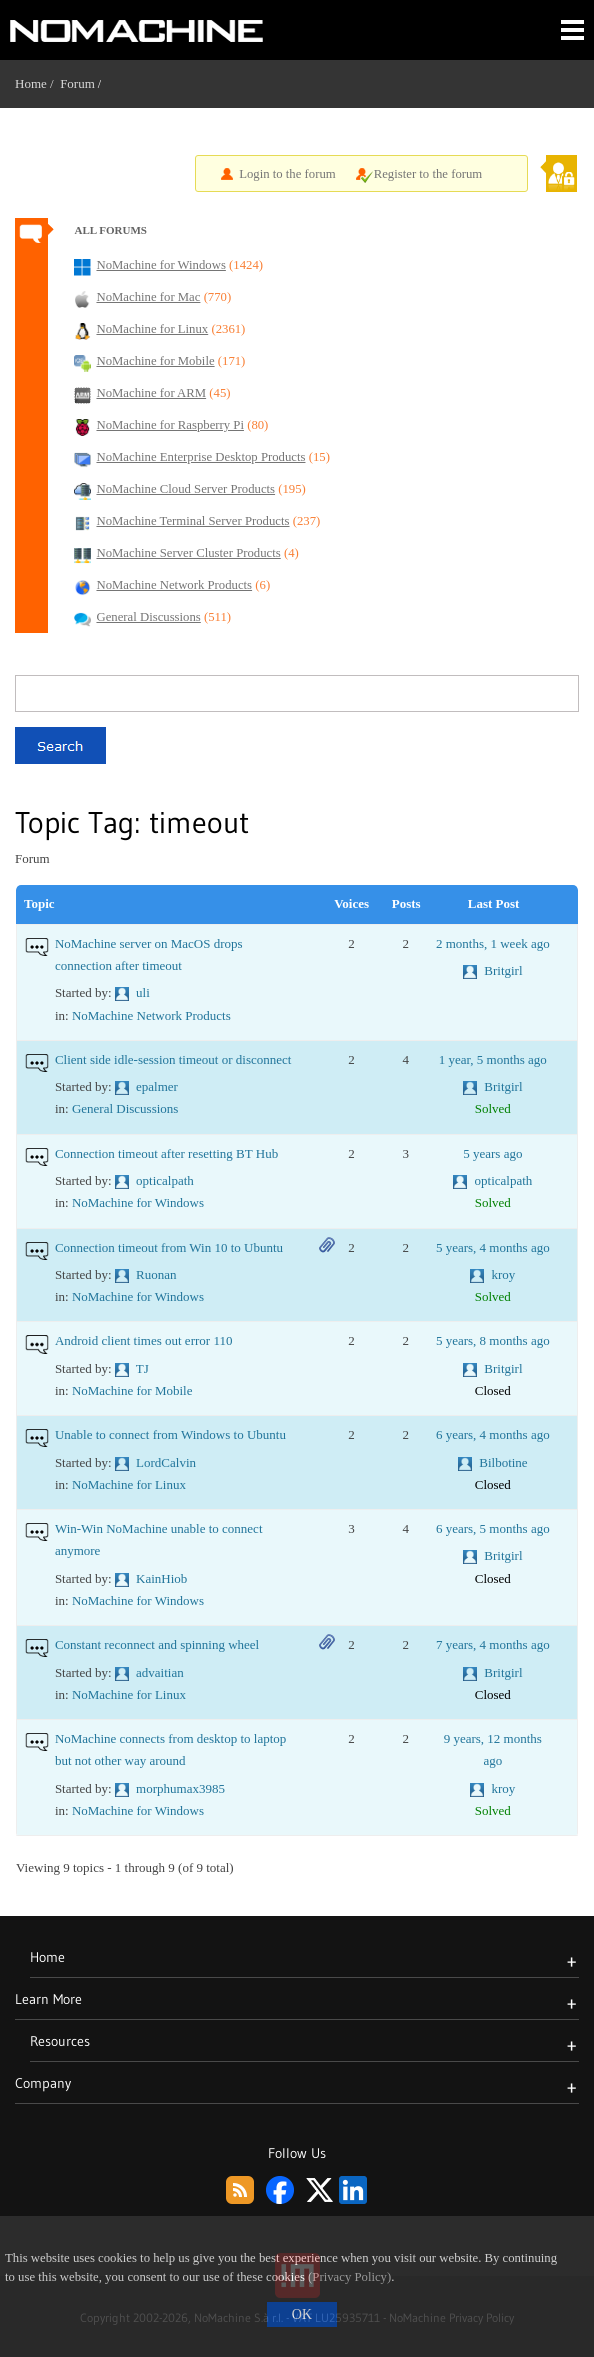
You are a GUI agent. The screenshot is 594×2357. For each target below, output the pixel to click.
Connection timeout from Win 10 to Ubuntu (169, 1247)
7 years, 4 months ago (493, 1644)
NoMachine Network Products (151, 1015)
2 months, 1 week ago (493, 943)
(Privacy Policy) (349, 2277)
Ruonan (156, 1274)
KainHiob (161, 1578)
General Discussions (125, 1108)
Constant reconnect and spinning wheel (157, 1644)
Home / (37, 83)
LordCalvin (166, 1462)
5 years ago (492, 1153)
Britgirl (503, 970)
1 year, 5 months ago (493, 1059)
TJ (142, 1368)
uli (143, 992)
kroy (504, 1274)
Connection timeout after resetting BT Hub (166, 1153)
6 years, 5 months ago (493, 1528)
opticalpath (165, 1180)
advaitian (160, 1672)
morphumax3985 (180, 1788)
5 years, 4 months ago (493, 1247)
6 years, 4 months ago (493, 1434)
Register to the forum (428, 174)
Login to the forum (287, 174)
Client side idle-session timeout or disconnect (173, 1059)
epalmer (157, 1086)
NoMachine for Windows (138, 1202)
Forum (77, 83)
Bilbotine (503, 1462)
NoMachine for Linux (129, 1484)
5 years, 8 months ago (493, 1340)
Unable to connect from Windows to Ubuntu (170, 1434)
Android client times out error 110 (144, 1340)
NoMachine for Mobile (132, 1390)
